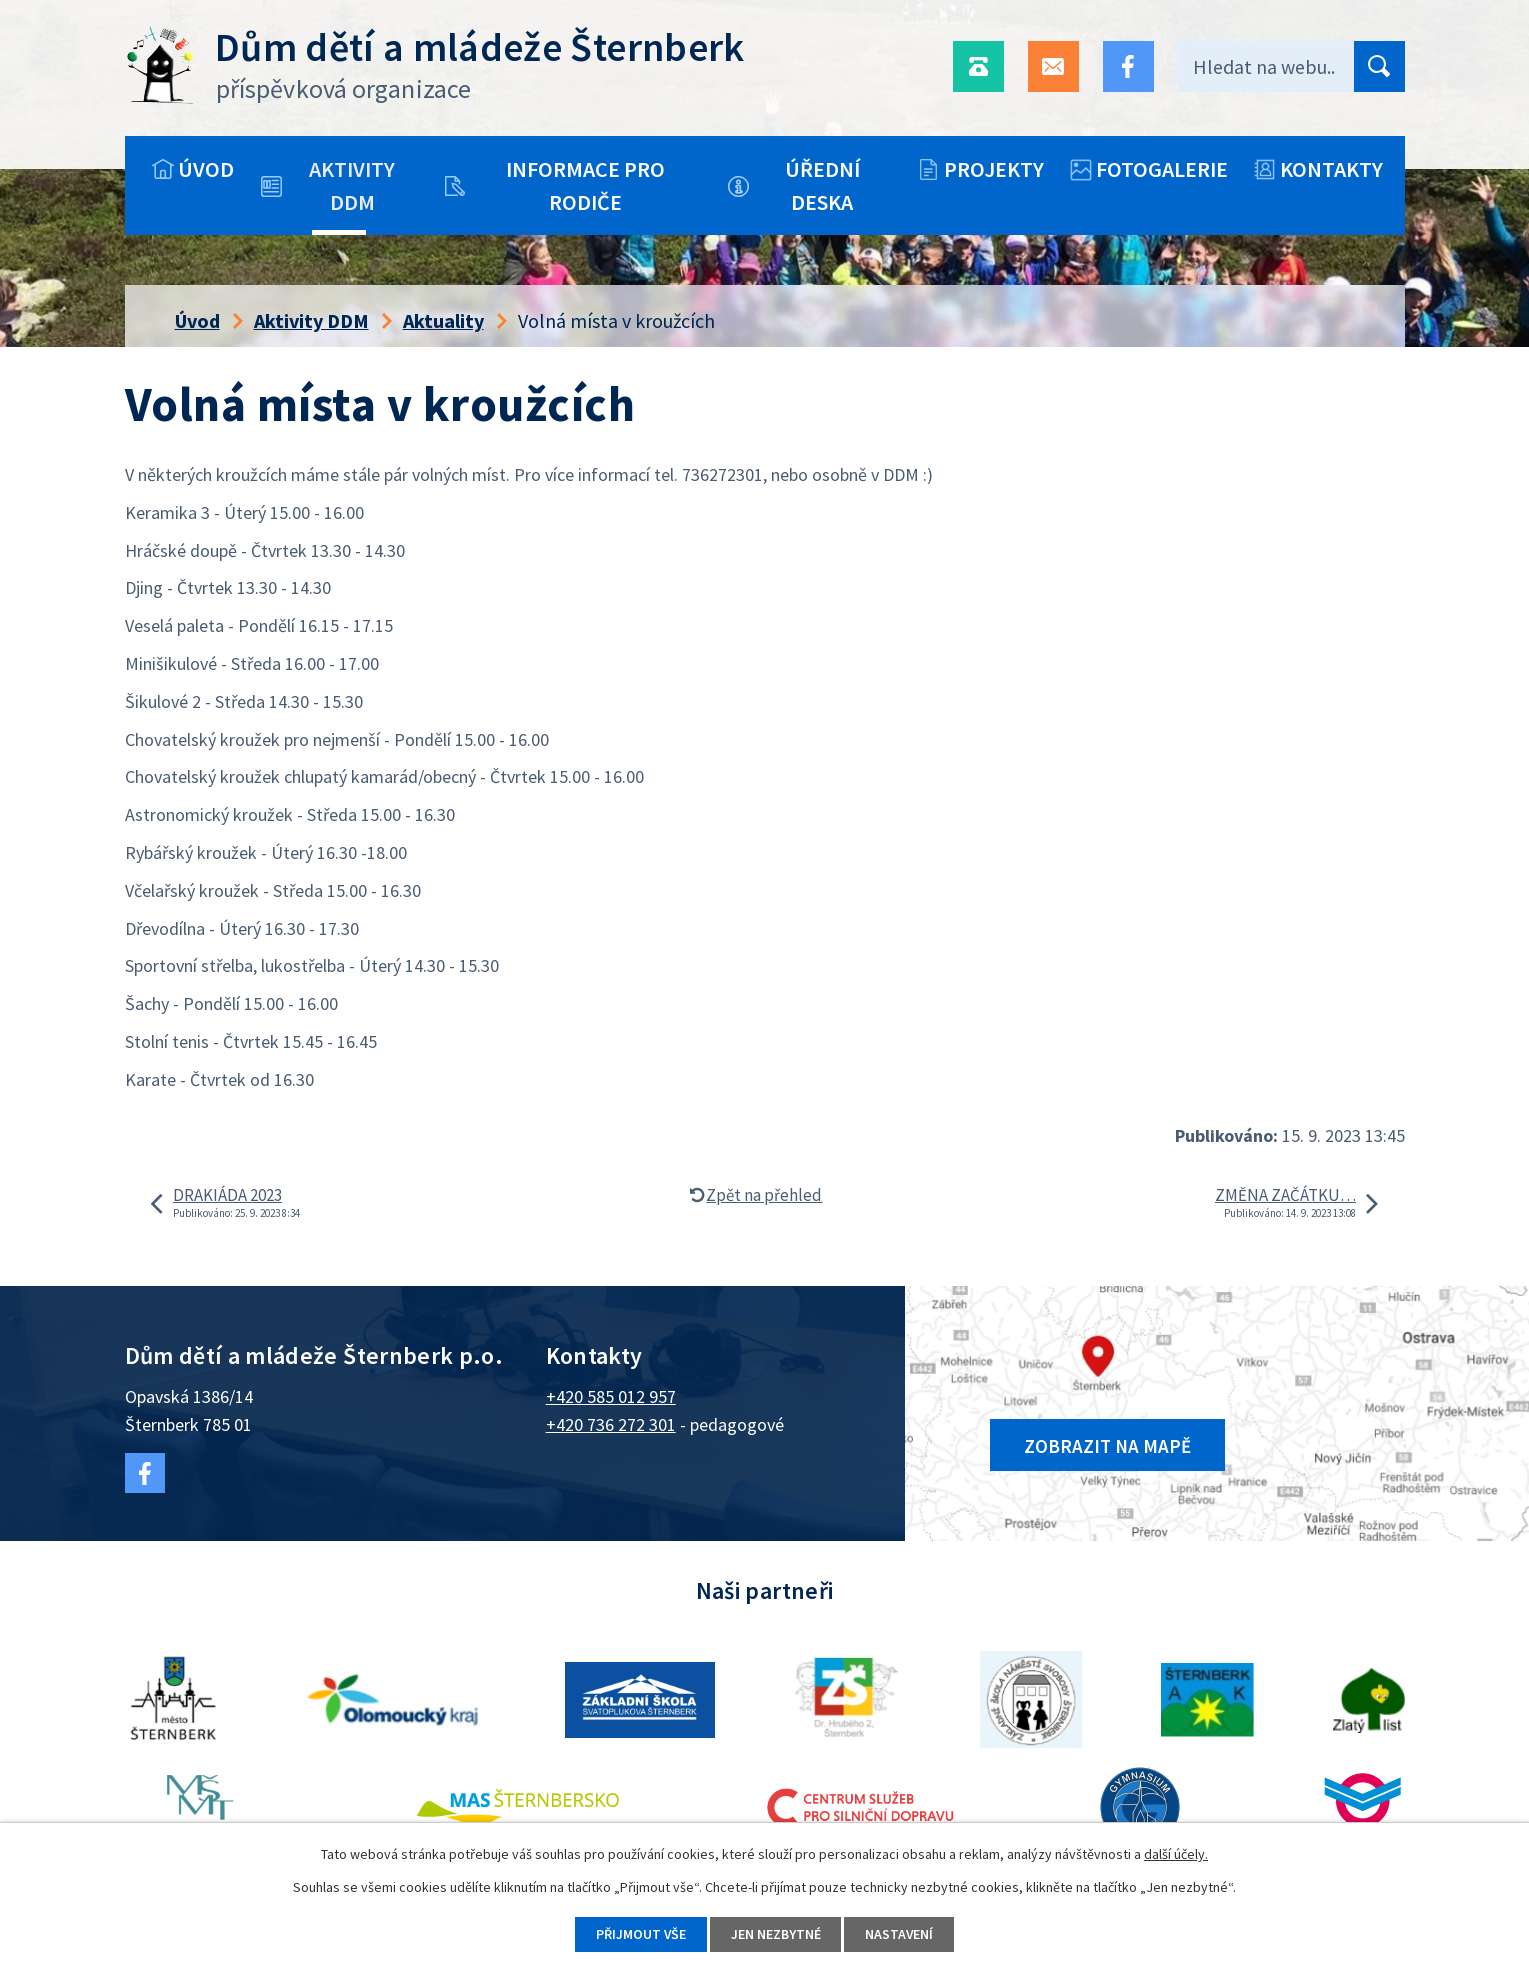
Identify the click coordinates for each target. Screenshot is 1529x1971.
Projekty (994, 169)
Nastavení (900, 1934)
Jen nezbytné (776, 1934)
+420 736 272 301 (611, 1424)
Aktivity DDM (352, 185)
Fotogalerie (1162, 169)
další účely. (1176, 1854)
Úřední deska (822, 185)
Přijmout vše (640, 1934)
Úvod (206, 169)
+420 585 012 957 (611, 1396)
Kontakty (1331, 169)
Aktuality (443, 320)
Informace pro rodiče (585, 185)
